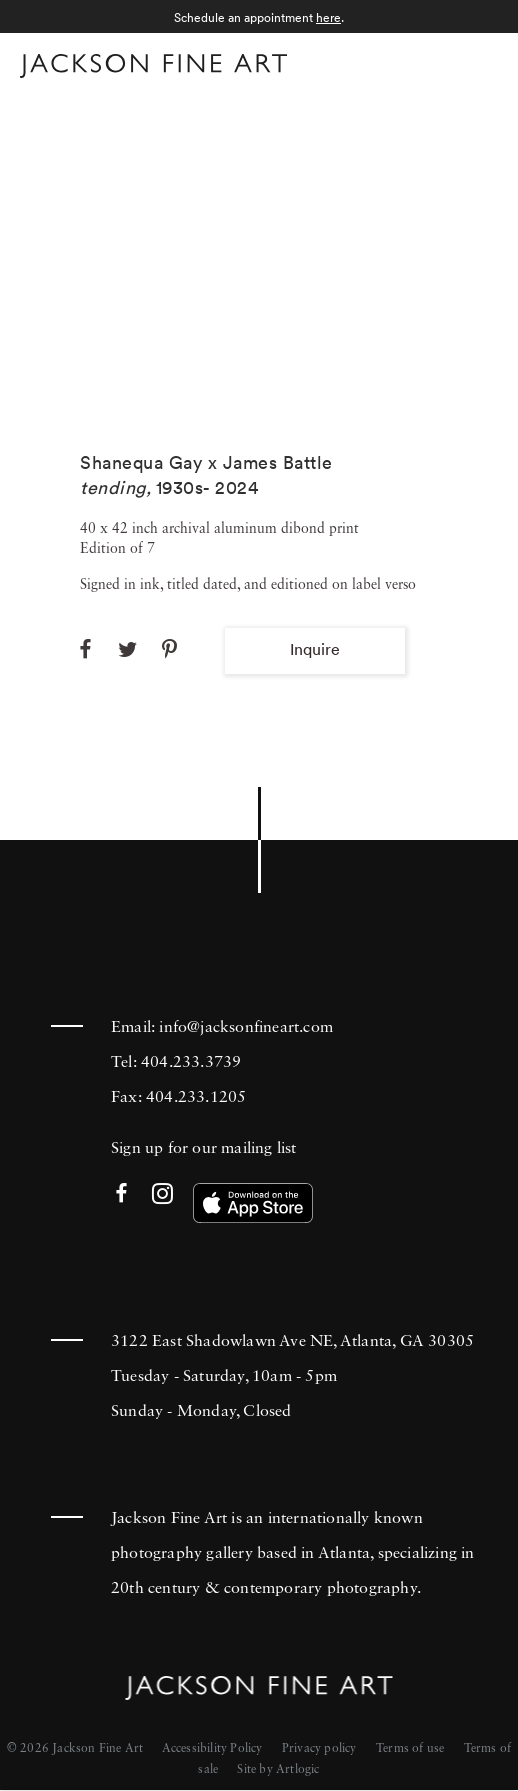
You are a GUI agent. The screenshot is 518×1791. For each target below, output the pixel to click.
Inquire (315, 649)
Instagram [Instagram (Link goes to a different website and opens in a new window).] (162, 1194)
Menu (478, 63)
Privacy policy (319, 1749)
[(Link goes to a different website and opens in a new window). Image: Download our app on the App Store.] (253, 1203)
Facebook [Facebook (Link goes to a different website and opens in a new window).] (121, 1194)
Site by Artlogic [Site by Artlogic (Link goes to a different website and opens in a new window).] (278, 1770)
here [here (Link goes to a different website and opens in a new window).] (328, 17)
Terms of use (410, 1749)
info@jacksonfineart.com (246, 1028)
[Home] (153, 70)
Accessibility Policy (212, 1749)
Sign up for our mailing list (204, 1149)
